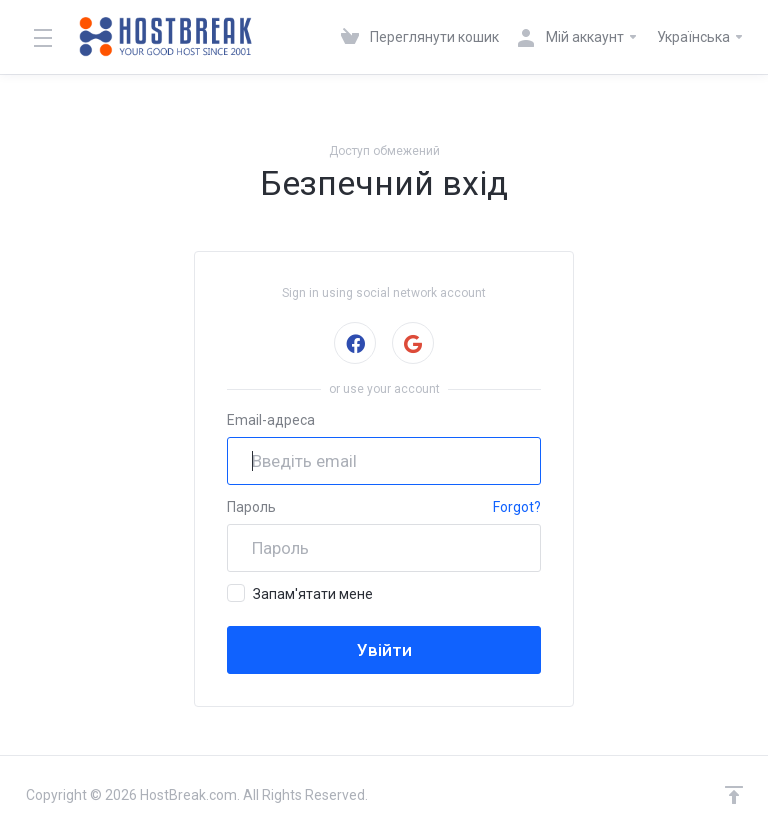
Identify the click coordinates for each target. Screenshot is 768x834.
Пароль (251, 507)
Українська (701, 37)
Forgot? (517, 507)
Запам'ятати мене (300, 593)
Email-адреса (271, 420)
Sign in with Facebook (354, 343)
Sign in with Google (413, 343)
